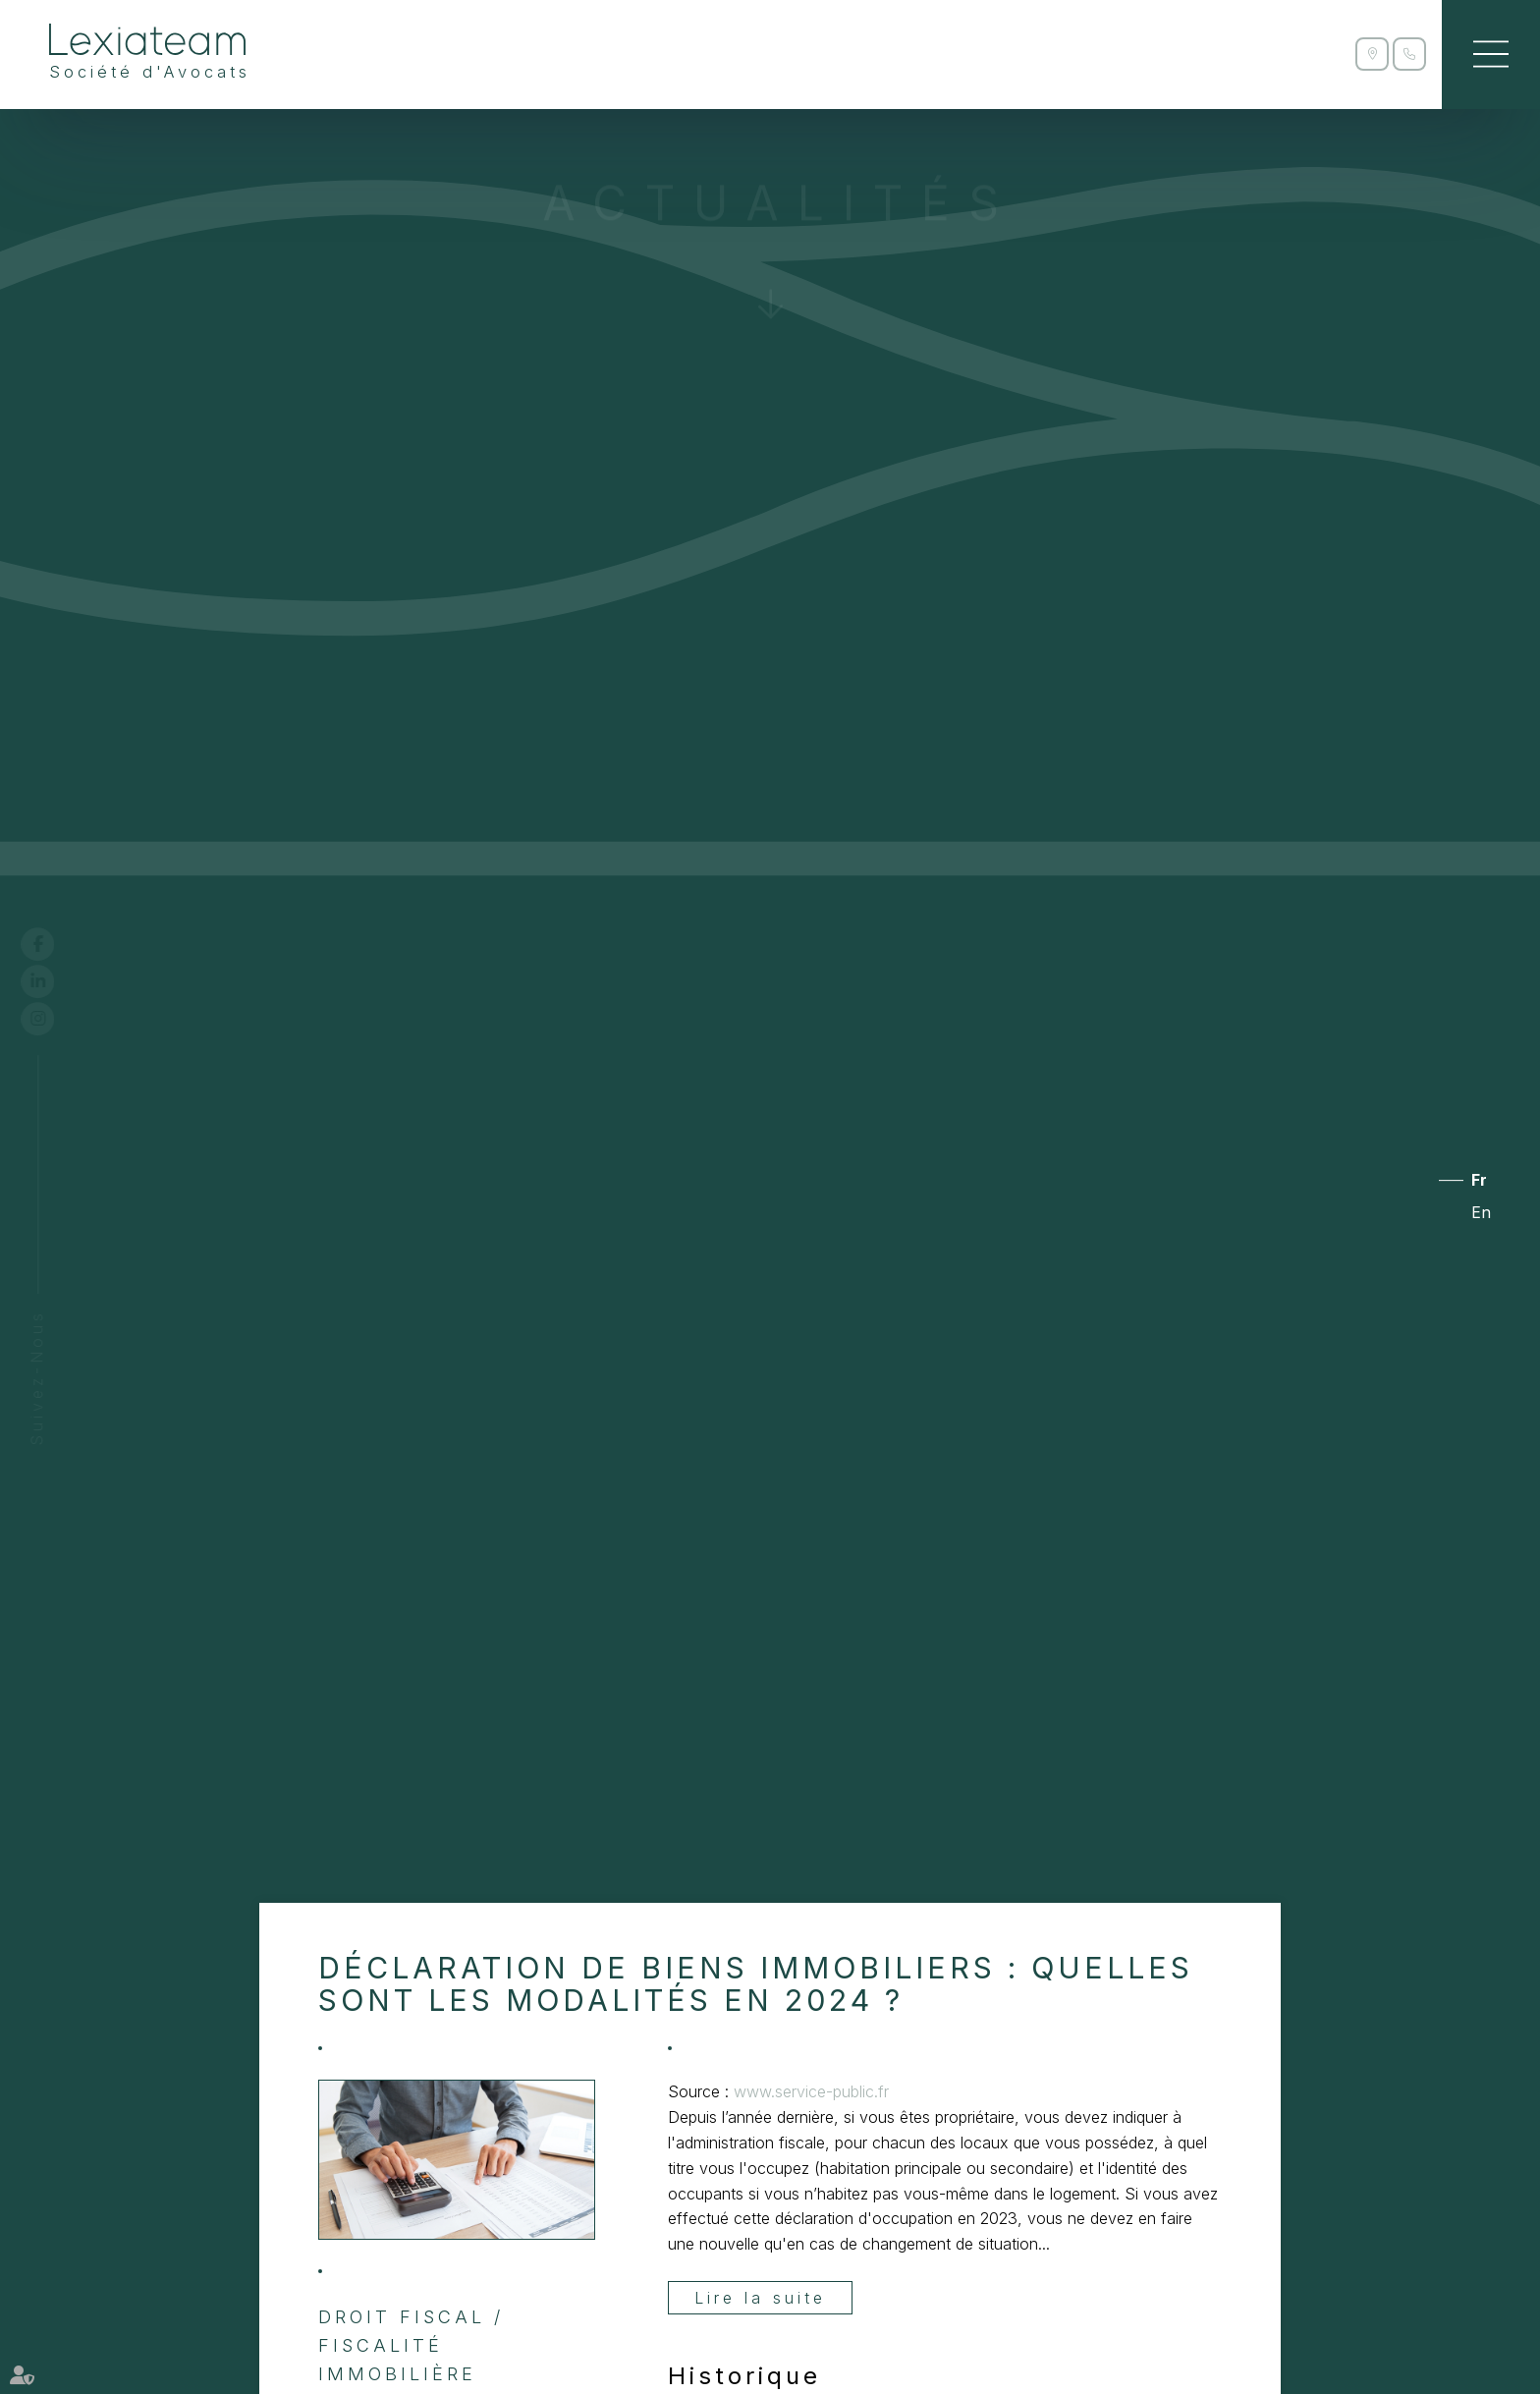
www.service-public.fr (811, 2091)
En (1481, 1213)
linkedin (56, 981)
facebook (56, 944)
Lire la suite (760, 2298)
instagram (56, 1018)
